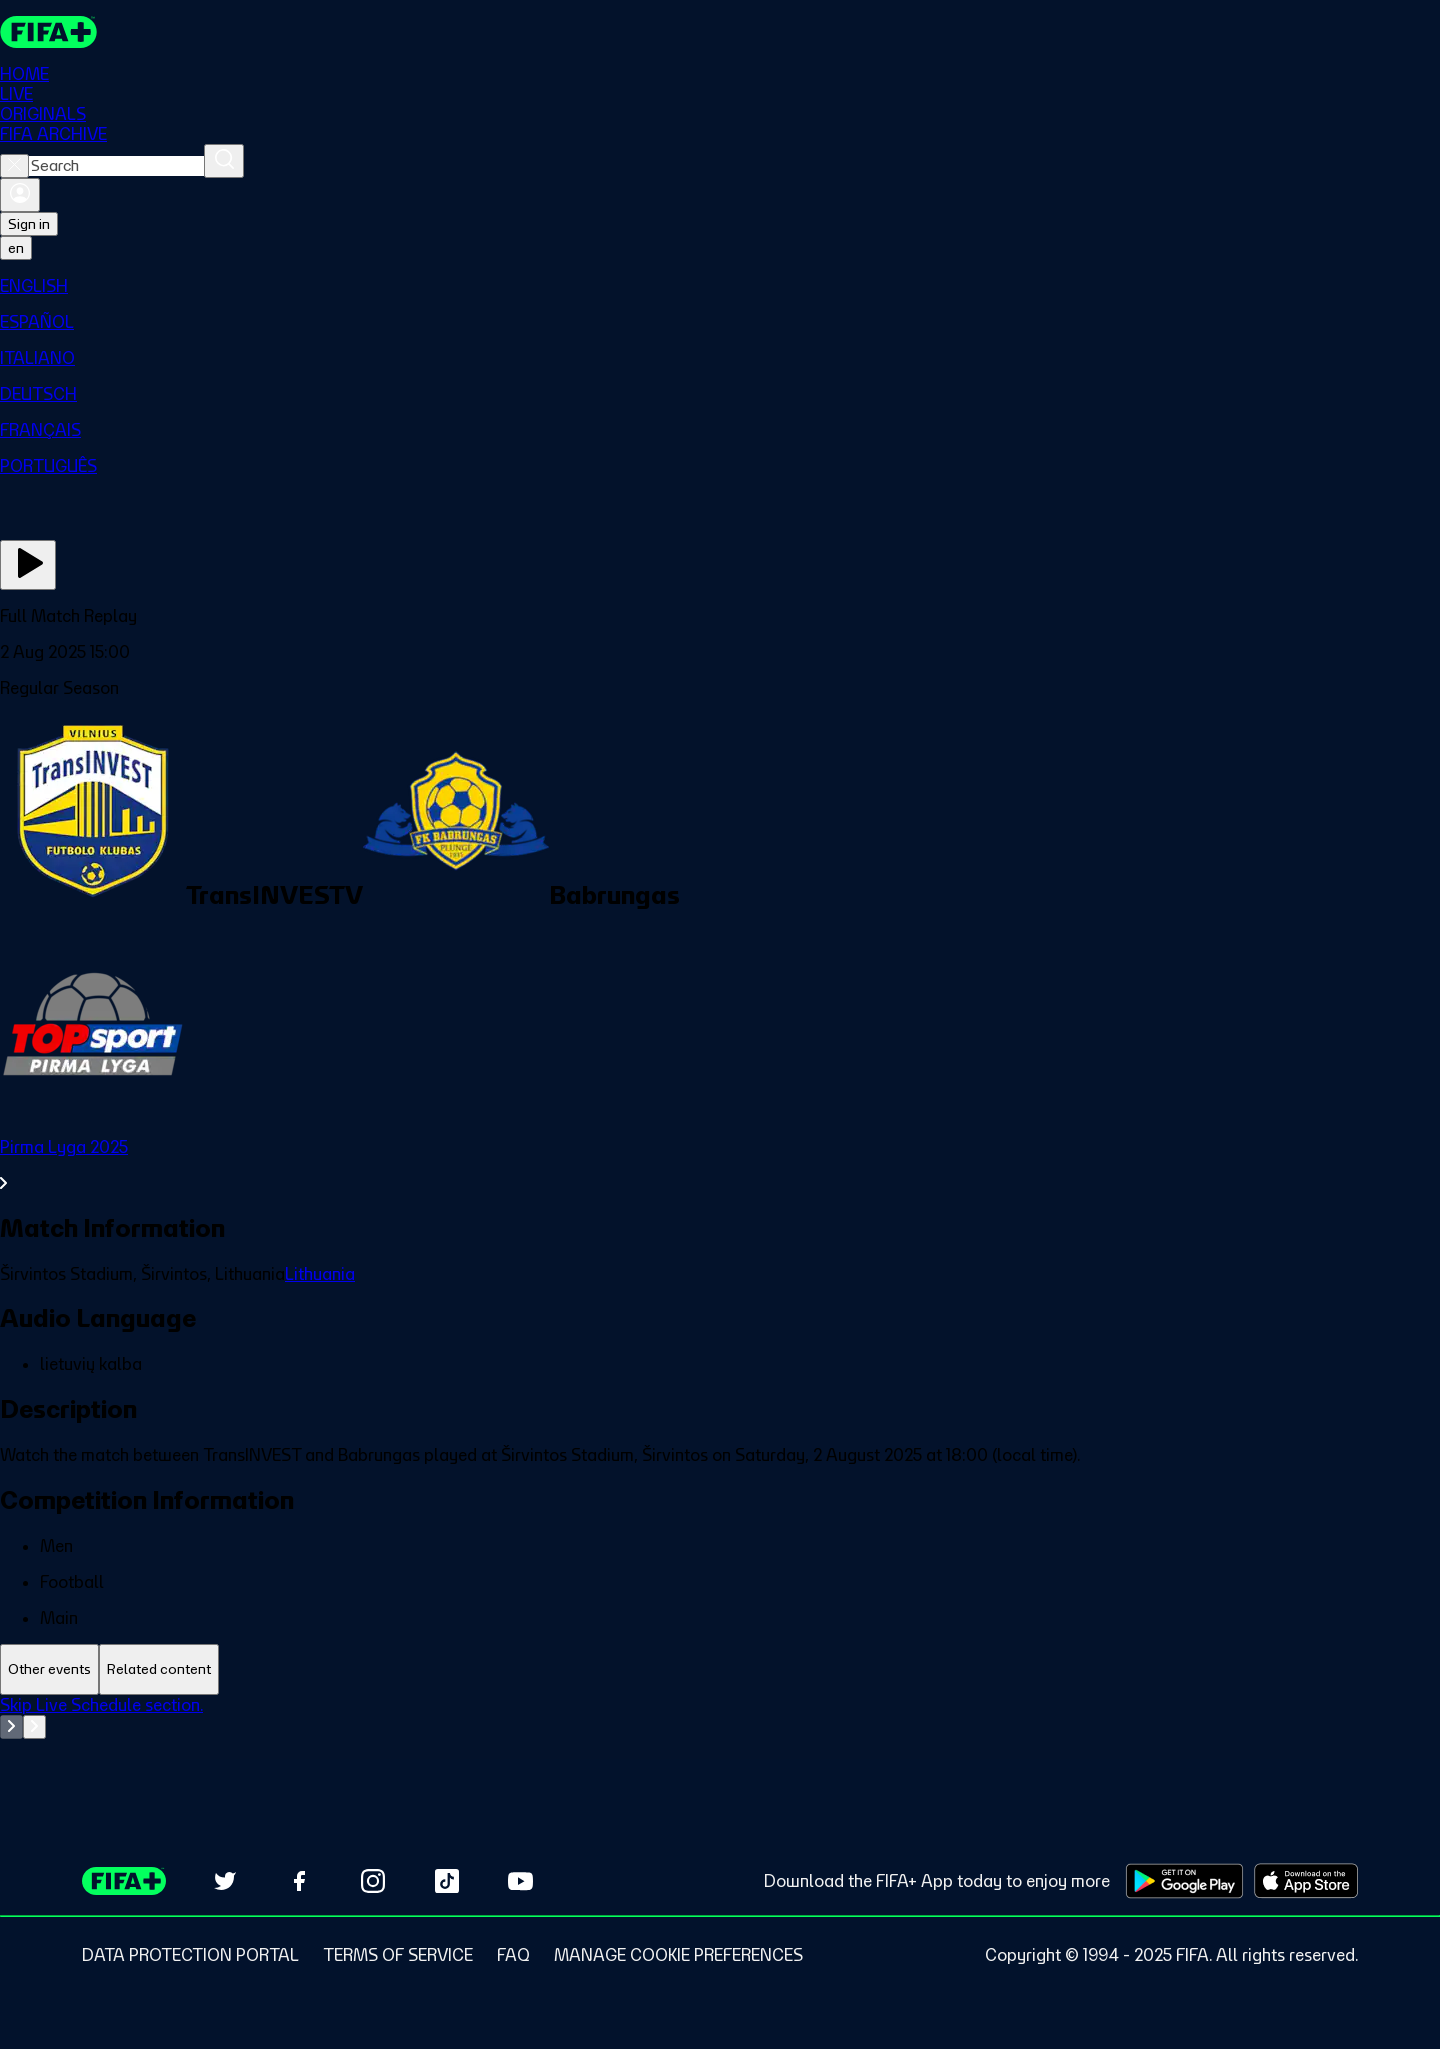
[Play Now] (28, 565)
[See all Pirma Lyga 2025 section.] (720, 1165)
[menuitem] (720, 286)
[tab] (49, 1669)
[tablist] (720, 1669)
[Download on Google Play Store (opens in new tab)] (1184, 1881)
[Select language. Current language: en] (16, 248)
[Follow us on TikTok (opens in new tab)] (447, 1881)
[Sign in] (20, 195)
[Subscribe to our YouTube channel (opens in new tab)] (521, 1881)
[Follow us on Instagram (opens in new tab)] (373, 1881)
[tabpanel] (720, 1745)
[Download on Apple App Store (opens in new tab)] (1306, 1881)
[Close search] (14, 166)
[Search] (224, 161)
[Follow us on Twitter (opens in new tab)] (225, 1881)
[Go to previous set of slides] (11, 1727)
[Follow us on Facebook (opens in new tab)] (299, 1881)
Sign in (29, 224)
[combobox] (116, 166)
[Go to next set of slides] (34, 1727)
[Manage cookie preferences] (678, 1955)
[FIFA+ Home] (48, 32)
